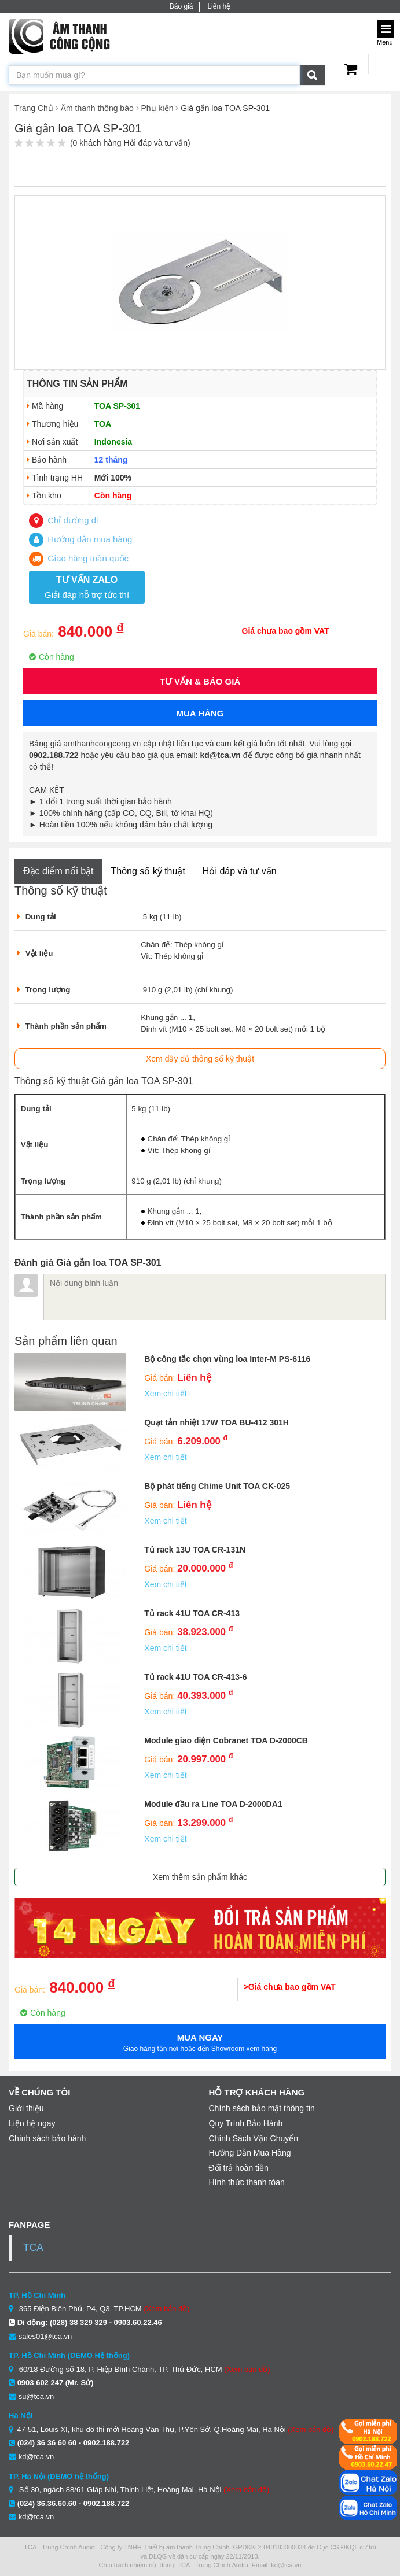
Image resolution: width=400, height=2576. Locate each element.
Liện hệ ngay (32, 2123)
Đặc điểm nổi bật (58, 871)
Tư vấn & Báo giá (200, 681)
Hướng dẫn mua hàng (80, 539)
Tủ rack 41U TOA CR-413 (192, 1613)
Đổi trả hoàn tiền (239, 2167)
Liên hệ (218, 6)
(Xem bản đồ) (166, 2308)
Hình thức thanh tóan (247, 2182)
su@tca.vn (36, 2396)
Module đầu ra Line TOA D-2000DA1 (213, 1804)
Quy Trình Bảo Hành (246, 2123)
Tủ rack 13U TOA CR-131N (194, 1549)
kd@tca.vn (36, 2456)
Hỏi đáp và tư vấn (240, 871)
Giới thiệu (26, 2108)
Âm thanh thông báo (97, 108)
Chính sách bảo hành (47, 2138)
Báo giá (181, 6)
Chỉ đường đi (63, 520)
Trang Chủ (33, 108)
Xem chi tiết (165, 1393)
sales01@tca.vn (45, 2336)
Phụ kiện (157, 108)
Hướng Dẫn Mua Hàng (250, 2152)
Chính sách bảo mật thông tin (262, 2108)
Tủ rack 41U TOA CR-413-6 (195, 1676)
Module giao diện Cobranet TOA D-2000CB (226, 1740)
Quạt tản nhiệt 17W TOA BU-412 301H (216, 1422)
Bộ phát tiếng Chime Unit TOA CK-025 (217, 1486)
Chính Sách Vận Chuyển (254, 2138)
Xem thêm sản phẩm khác (200, 1877)
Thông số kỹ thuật (148, 871)
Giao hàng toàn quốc (79, 558)
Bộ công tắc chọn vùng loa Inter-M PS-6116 (227, 1358)
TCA (33, 2247)
